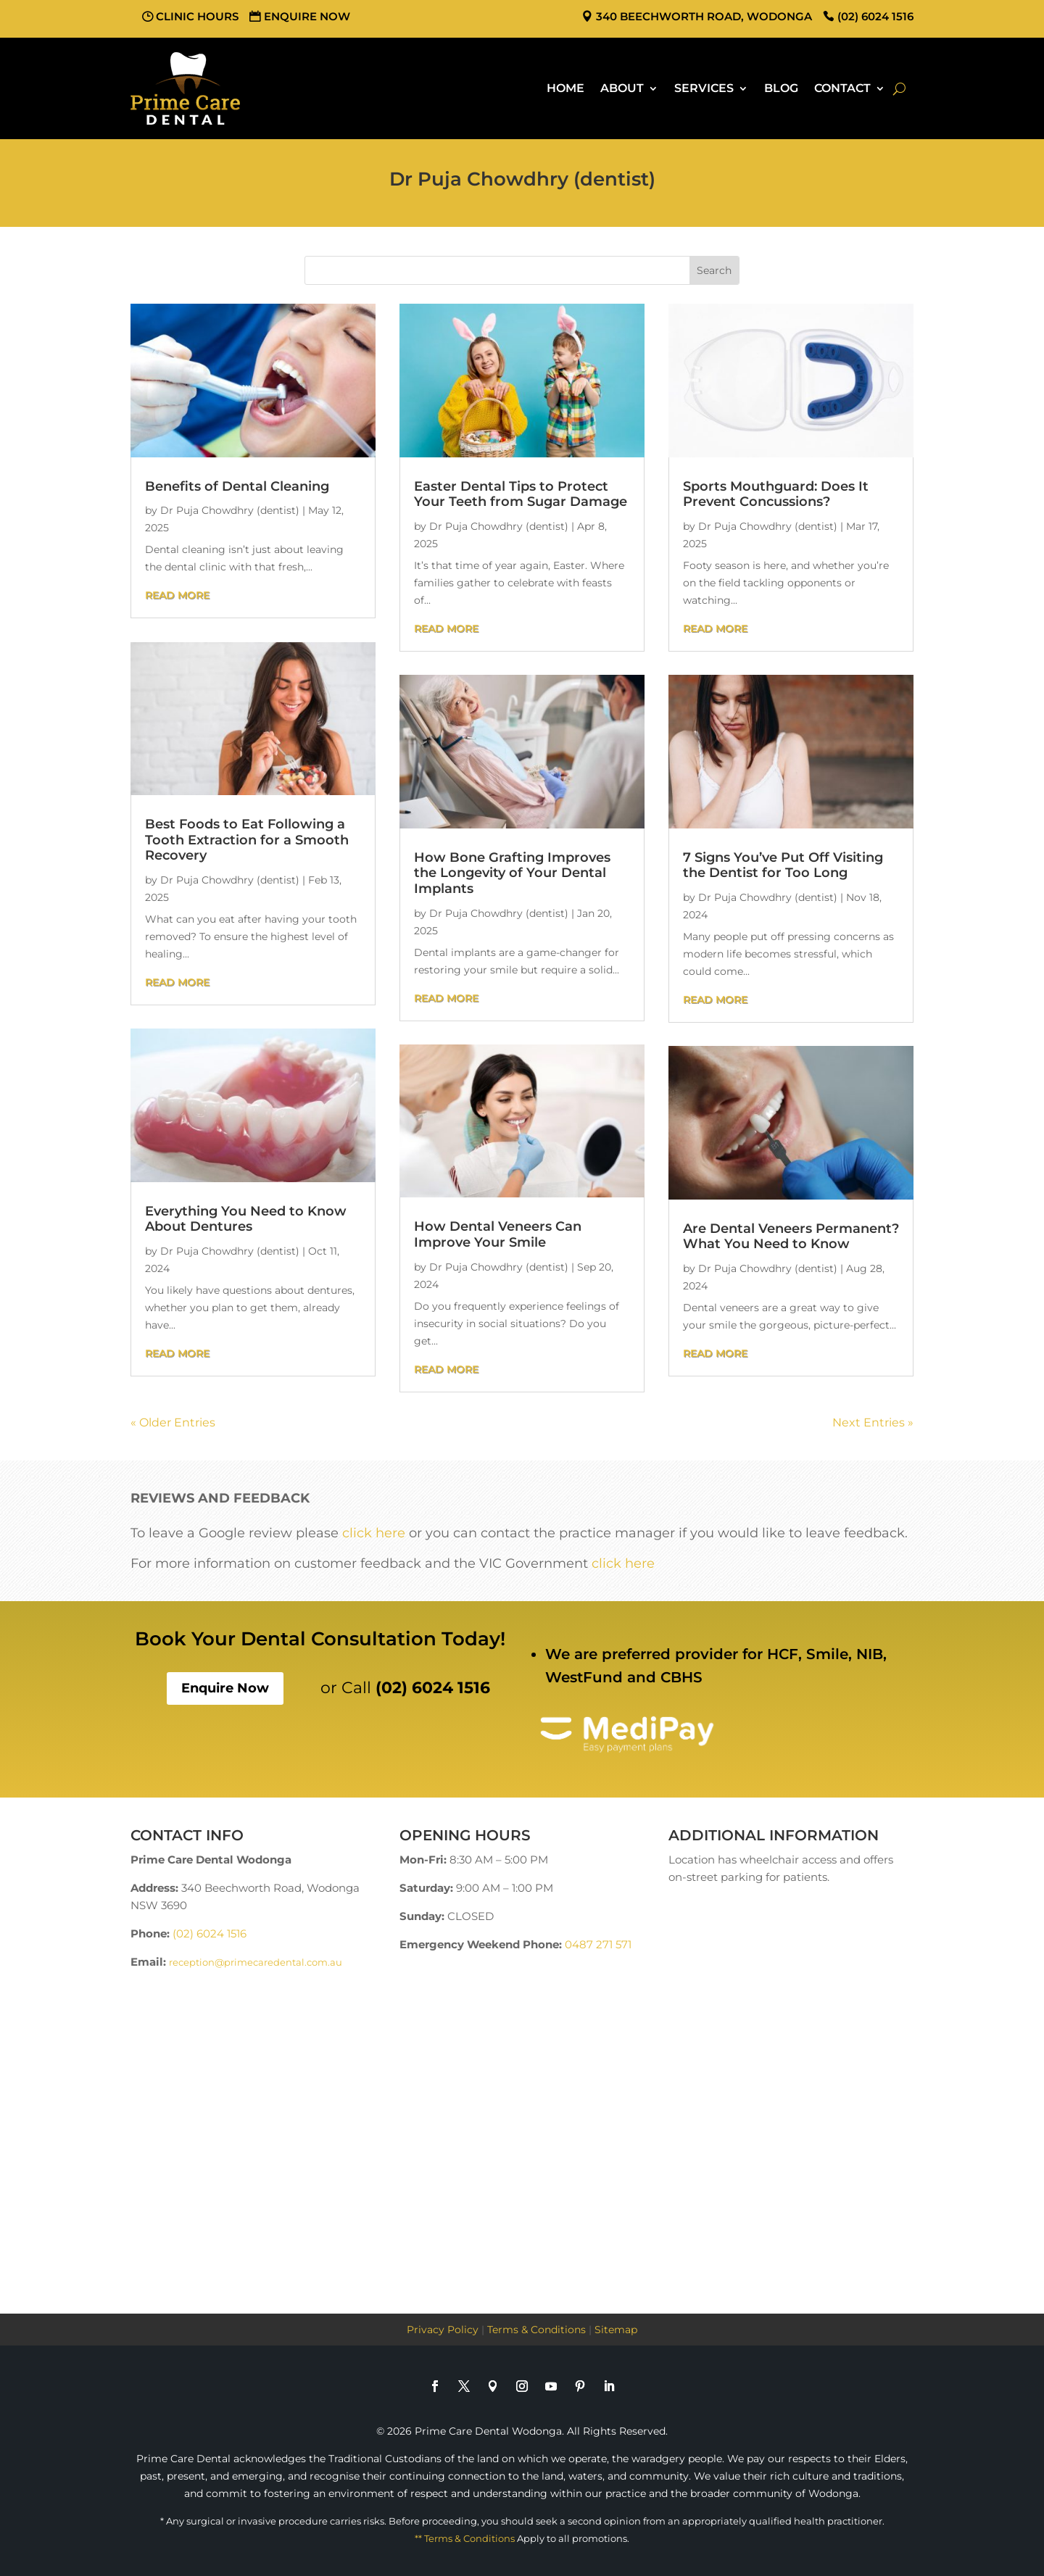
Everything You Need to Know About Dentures (246, 1219)
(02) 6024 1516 (875, 16)
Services (704, 88)
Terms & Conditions (536, 2329)
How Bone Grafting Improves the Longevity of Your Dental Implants (512, 873)
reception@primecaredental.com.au (255, 1962)
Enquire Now (307, 16)
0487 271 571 (598, 1944)
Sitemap (615, 2329)
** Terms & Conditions (465, 2538)
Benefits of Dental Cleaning (237, 486)
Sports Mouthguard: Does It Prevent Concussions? (776, 494)
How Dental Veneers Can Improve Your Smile (497, 1234)
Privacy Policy (442, 2329)
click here (373, 1533)
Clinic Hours (197, 16)
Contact (842, 88)
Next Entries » (873, 1422)
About (622, 88)
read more (177, 595)
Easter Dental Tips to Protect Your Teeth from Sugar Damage (520, 494)
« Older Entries (172, 1422)
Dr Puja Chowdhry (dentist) (229, 510)
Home (565, 88)
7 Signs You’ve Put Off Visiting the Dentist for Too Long (783, 865)
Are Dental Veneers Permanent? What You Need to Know (791, 1236)
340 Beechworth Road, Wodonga (704, 16)
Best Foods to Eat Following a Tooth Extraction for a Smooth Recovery (247, 839)
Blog (781, 88)
